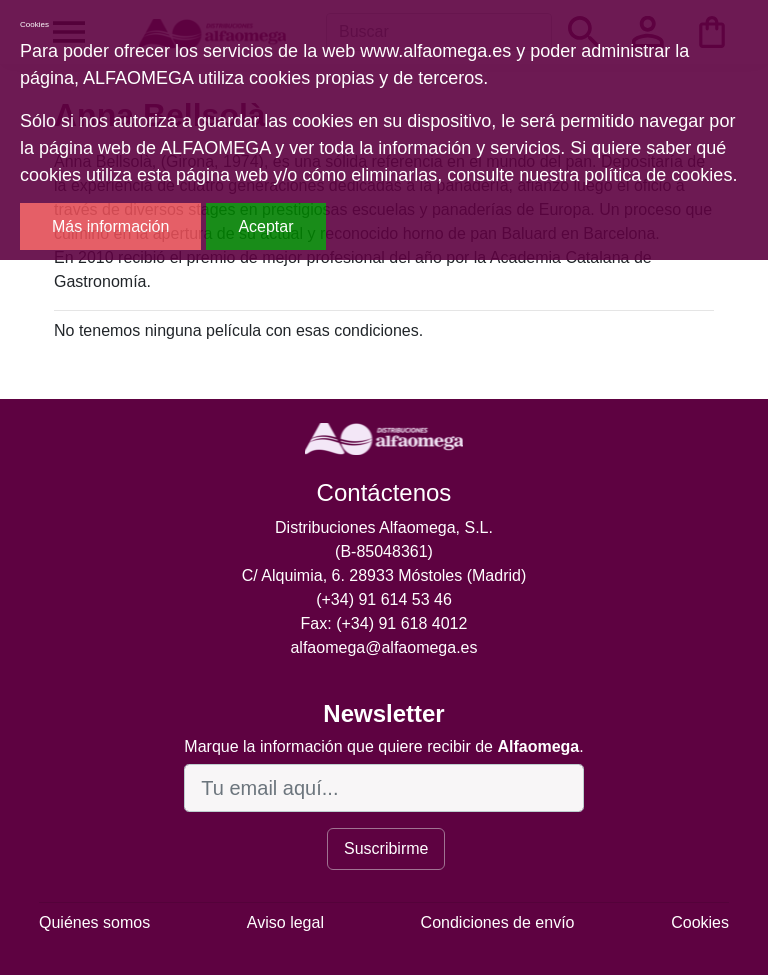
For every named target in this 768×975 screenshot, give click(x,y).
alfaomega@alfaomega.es (383, 647)
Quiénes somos (94, 922)
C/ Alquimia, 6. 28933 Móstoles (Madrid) (384, 575)
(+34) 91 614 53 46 (384, 599)
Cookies (700, 922)
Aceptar (265, 226)
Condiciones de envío (498, 922)
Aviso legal (285, 922)
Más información (110, 226)
